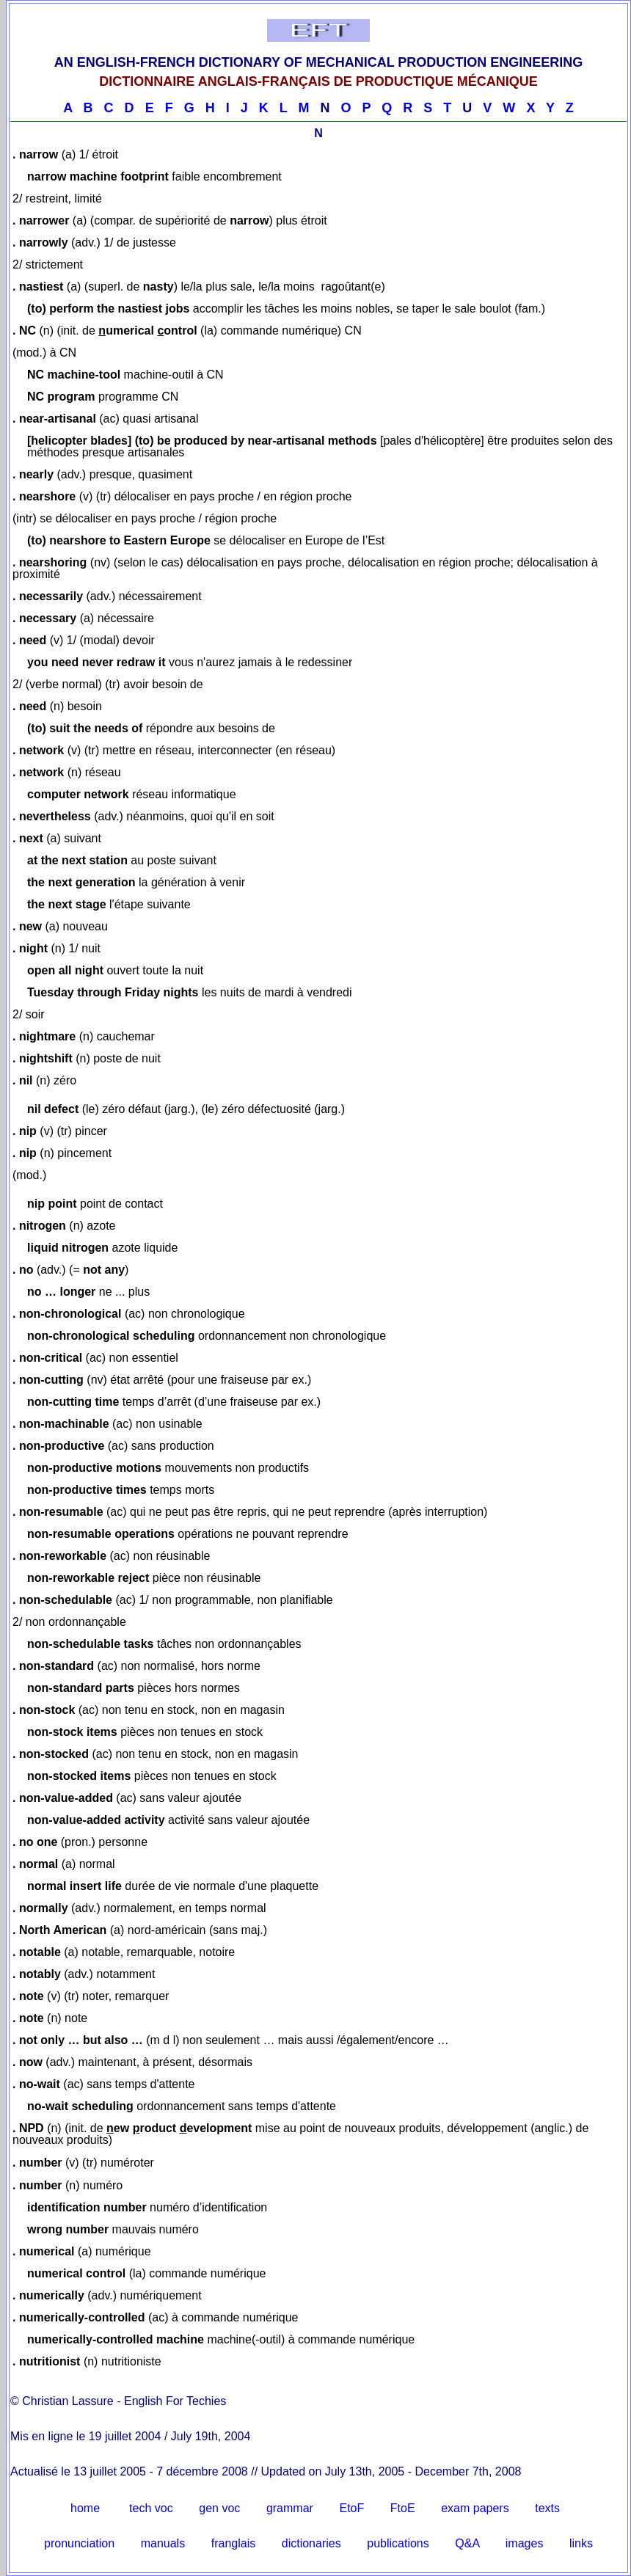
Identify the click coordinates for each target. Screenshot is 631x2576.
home (85, 2508)
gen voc (219, 2508)
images (525, 2543)
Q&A (467, 2543)
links (581, 2543)
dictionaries (311, 2543)
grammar (289, 2508)
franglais (233, 2543)
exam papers (475, 2508)
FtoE (402, 2508)
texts (547, 2508)
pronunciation (79, 2543)
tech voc (151, 2508)
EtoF (351, 2508)
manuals (163, 2543)
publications (398, 2543)
